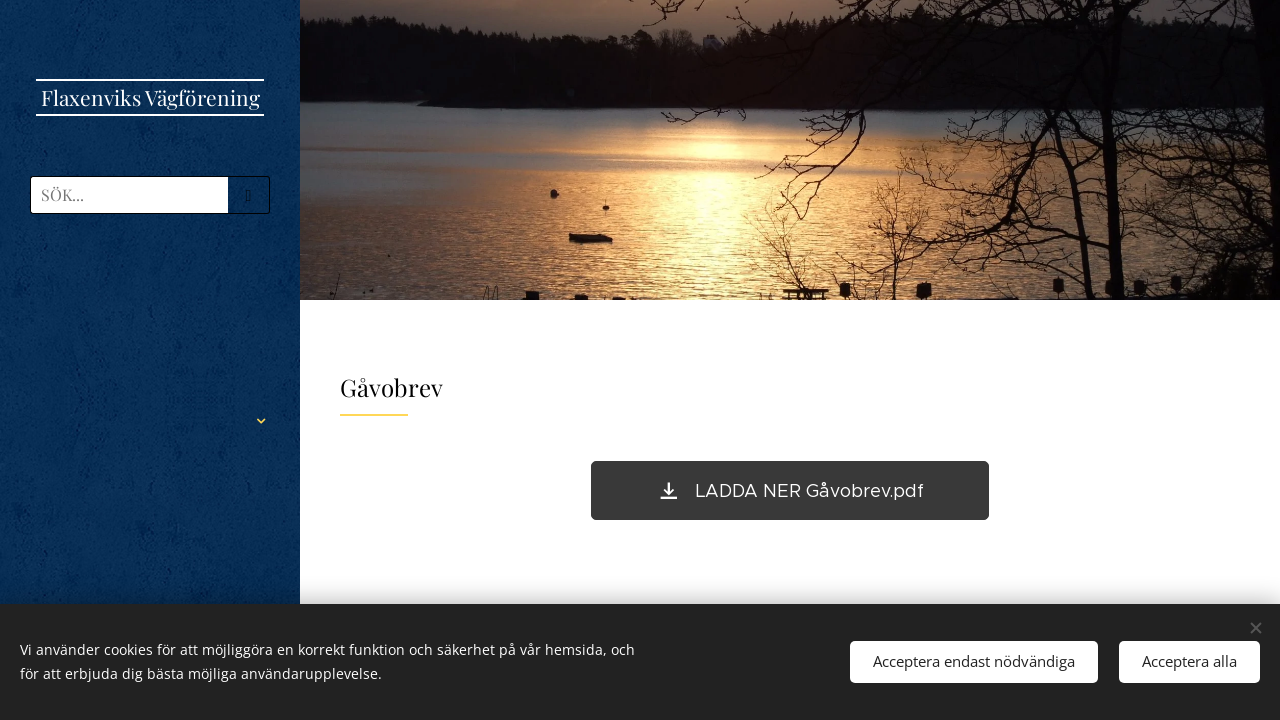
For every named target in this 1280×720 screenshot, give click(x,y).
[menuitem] (150, 287)
